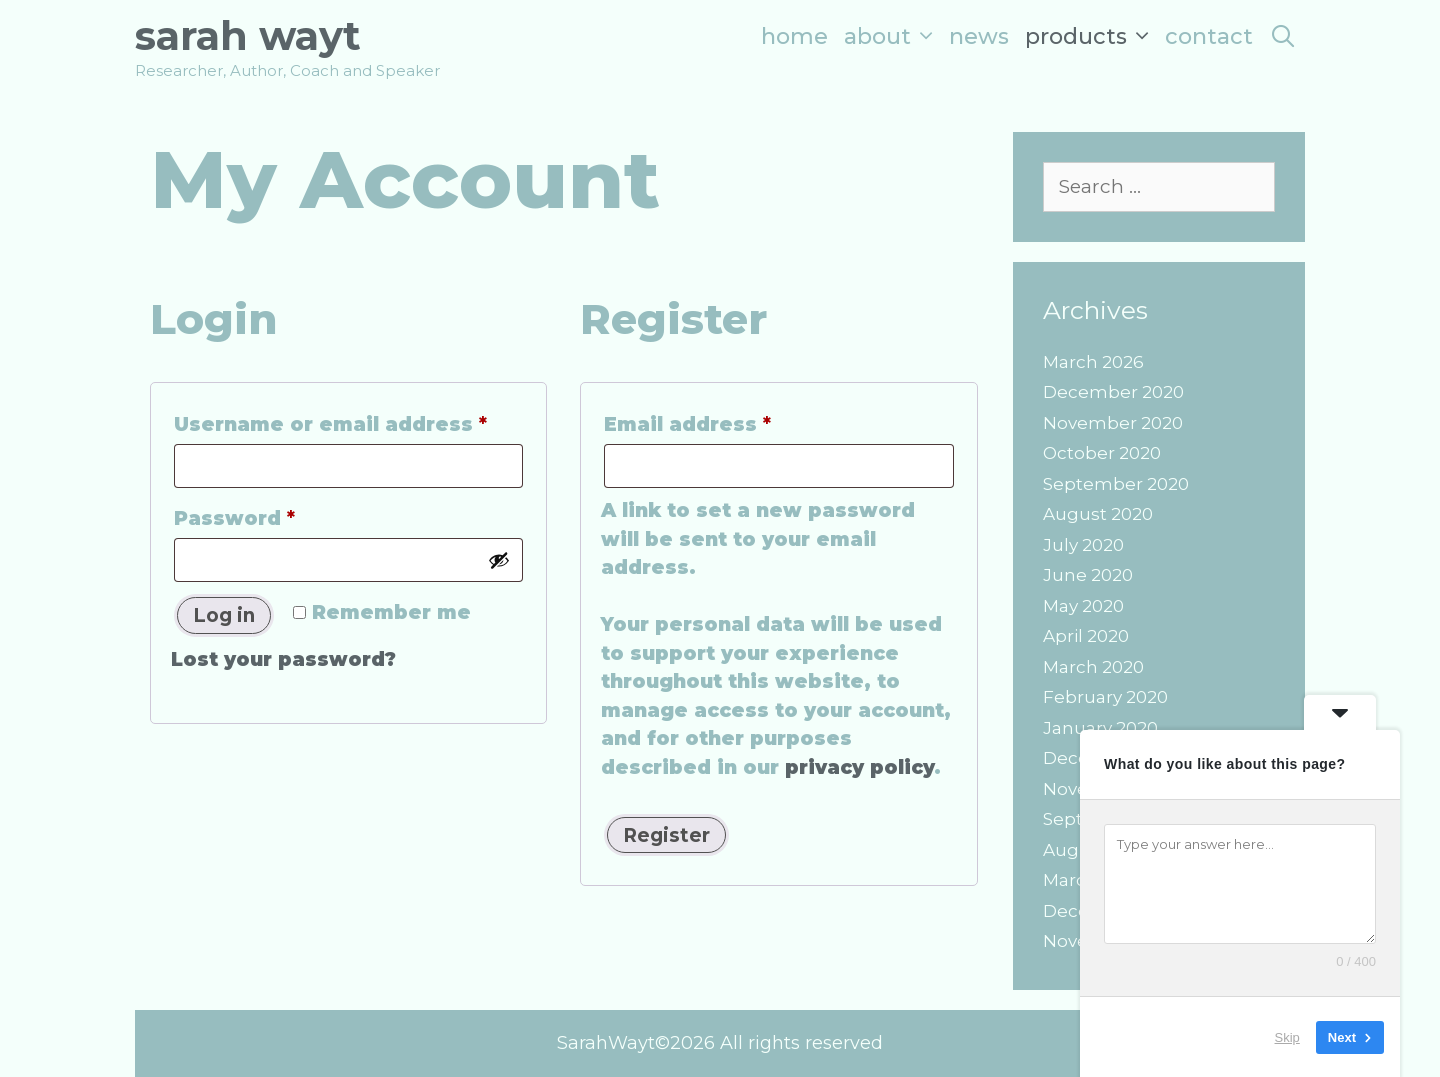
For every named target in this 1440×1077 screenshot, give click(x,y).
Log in (224, 615)
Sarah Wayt (248, 35)
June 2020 (1088, 575)
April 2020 (1086, 636)
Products (1091, 36)
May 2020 (1083, 606)
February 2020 (1105, 697)
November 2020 (1113, 423)
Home (794, 36)
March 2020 (1093, 667)
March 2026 (1093, 362)
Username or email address (348, 421)
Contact (1209, 36)
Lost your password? (283, 659)
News (979, 36)
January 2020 (1100, 728)
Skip (1287, 1036)
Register (666, 835)
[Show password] (499, 560)
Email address (736, 421)
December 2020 (1113, 392)
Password (283, 515)
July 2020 (1083, 545)
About (892, 36)
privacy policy (859, 767)
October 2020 (1102, 453)
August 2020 (1098, 514)
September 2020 (1116, 484)
